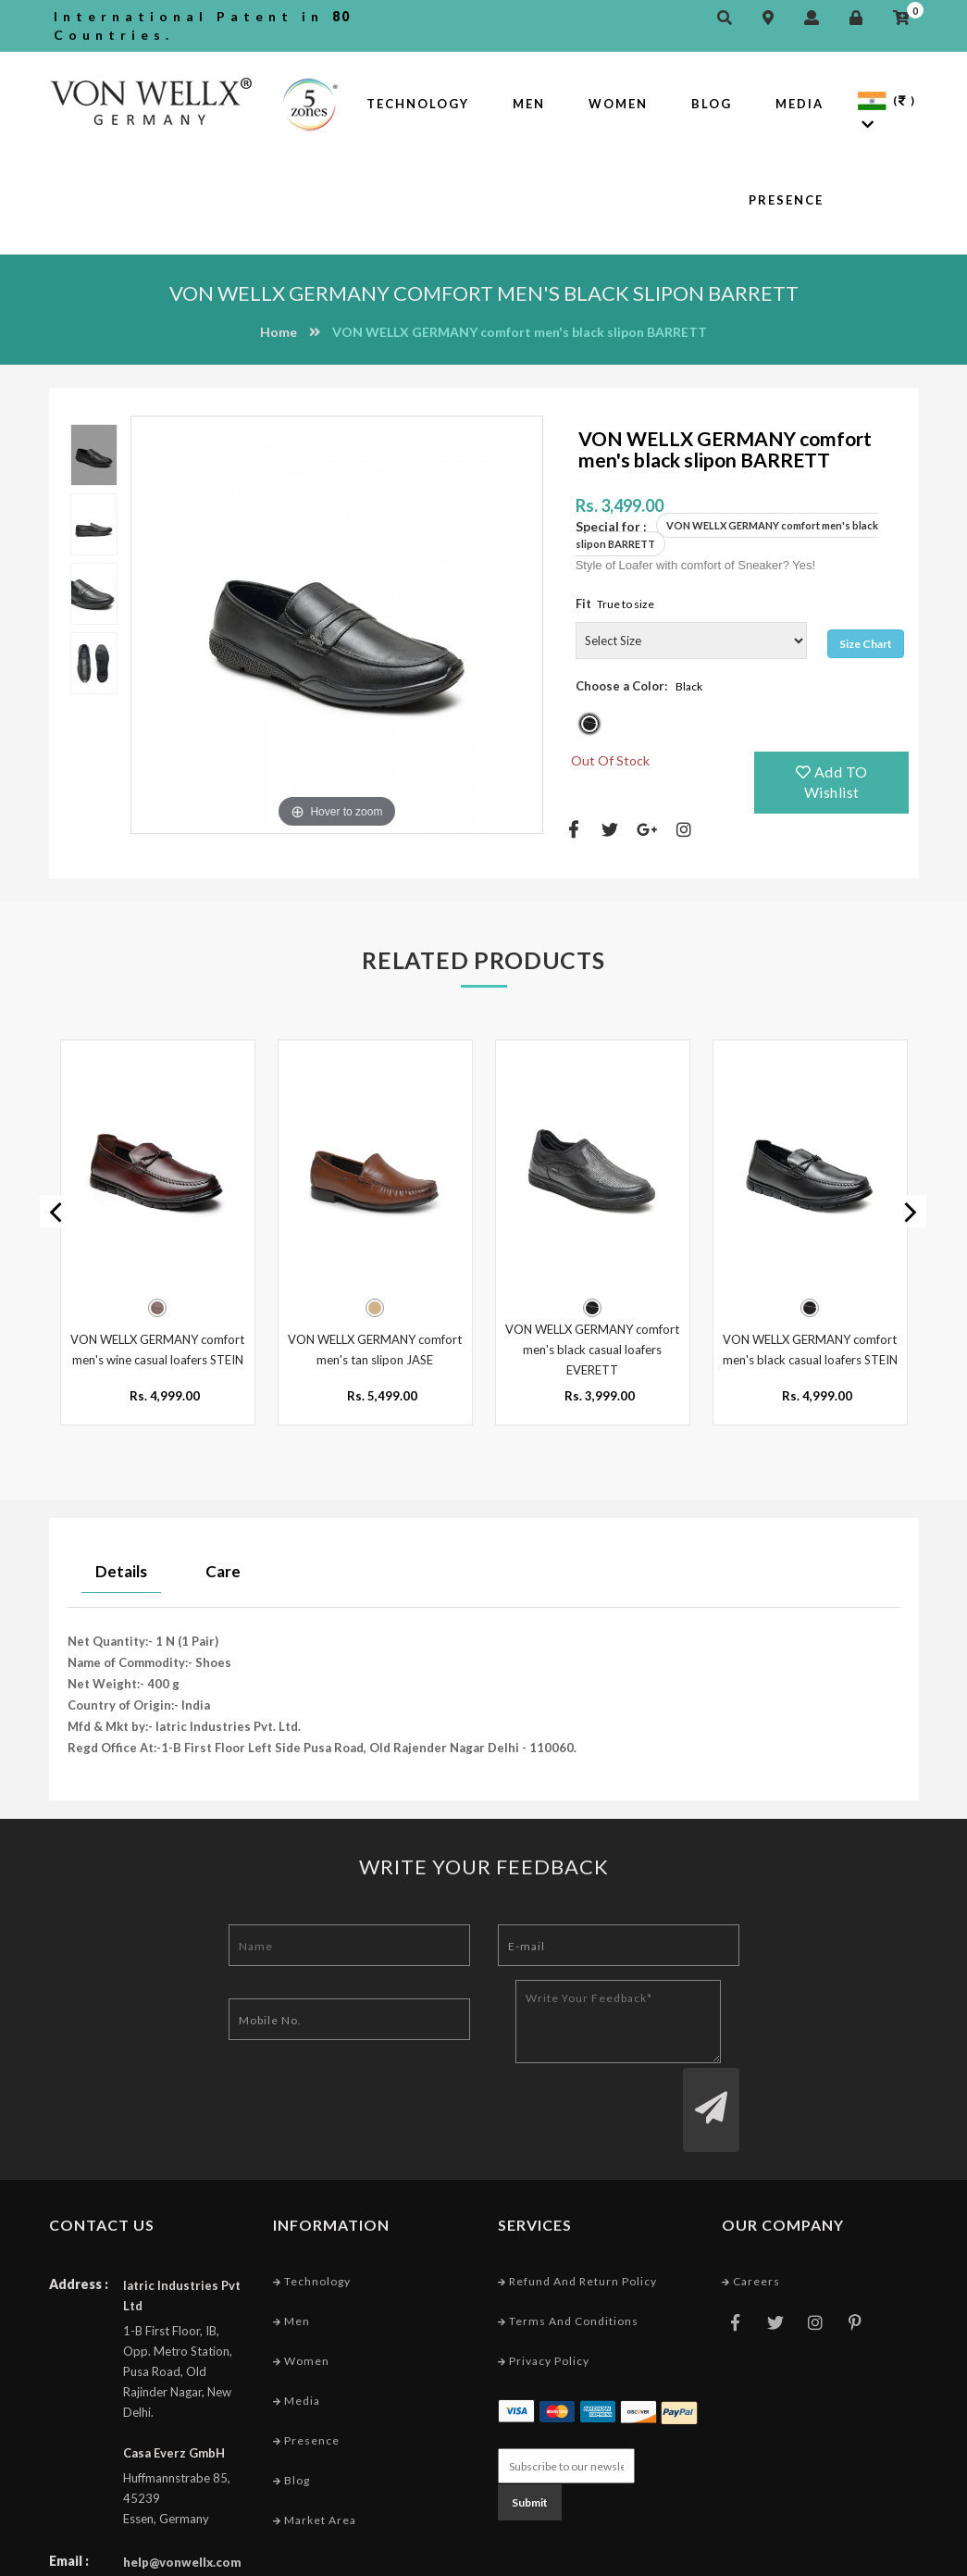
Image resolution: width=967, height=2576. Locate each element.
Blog (711, 103)
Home (278, 332)
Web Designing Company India (827, 2556)
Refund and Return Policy (577, 2209)
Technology (417, 103)
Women (618, 103)
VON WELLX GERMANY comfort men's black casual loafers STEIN (810, 1347)
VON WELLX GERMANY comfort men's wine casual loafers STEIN (157, 1347)
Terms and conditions (568, 2250)
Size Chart (865, 644)
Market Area (314, 2449)
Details (121, 1569)
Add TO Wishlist (832, 782)
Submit (530, 2430)
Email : (69, 2488)
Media (799, 103)
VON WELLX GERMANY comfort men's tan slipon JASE (375, 1347)
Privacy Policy (543, 2289)
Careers (751, 2209)
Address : (78, 2212)
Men (529, 103)
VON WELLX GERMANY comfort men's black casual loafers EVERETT (592, 1347)
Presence (786, 200)
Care (223, 1569)
